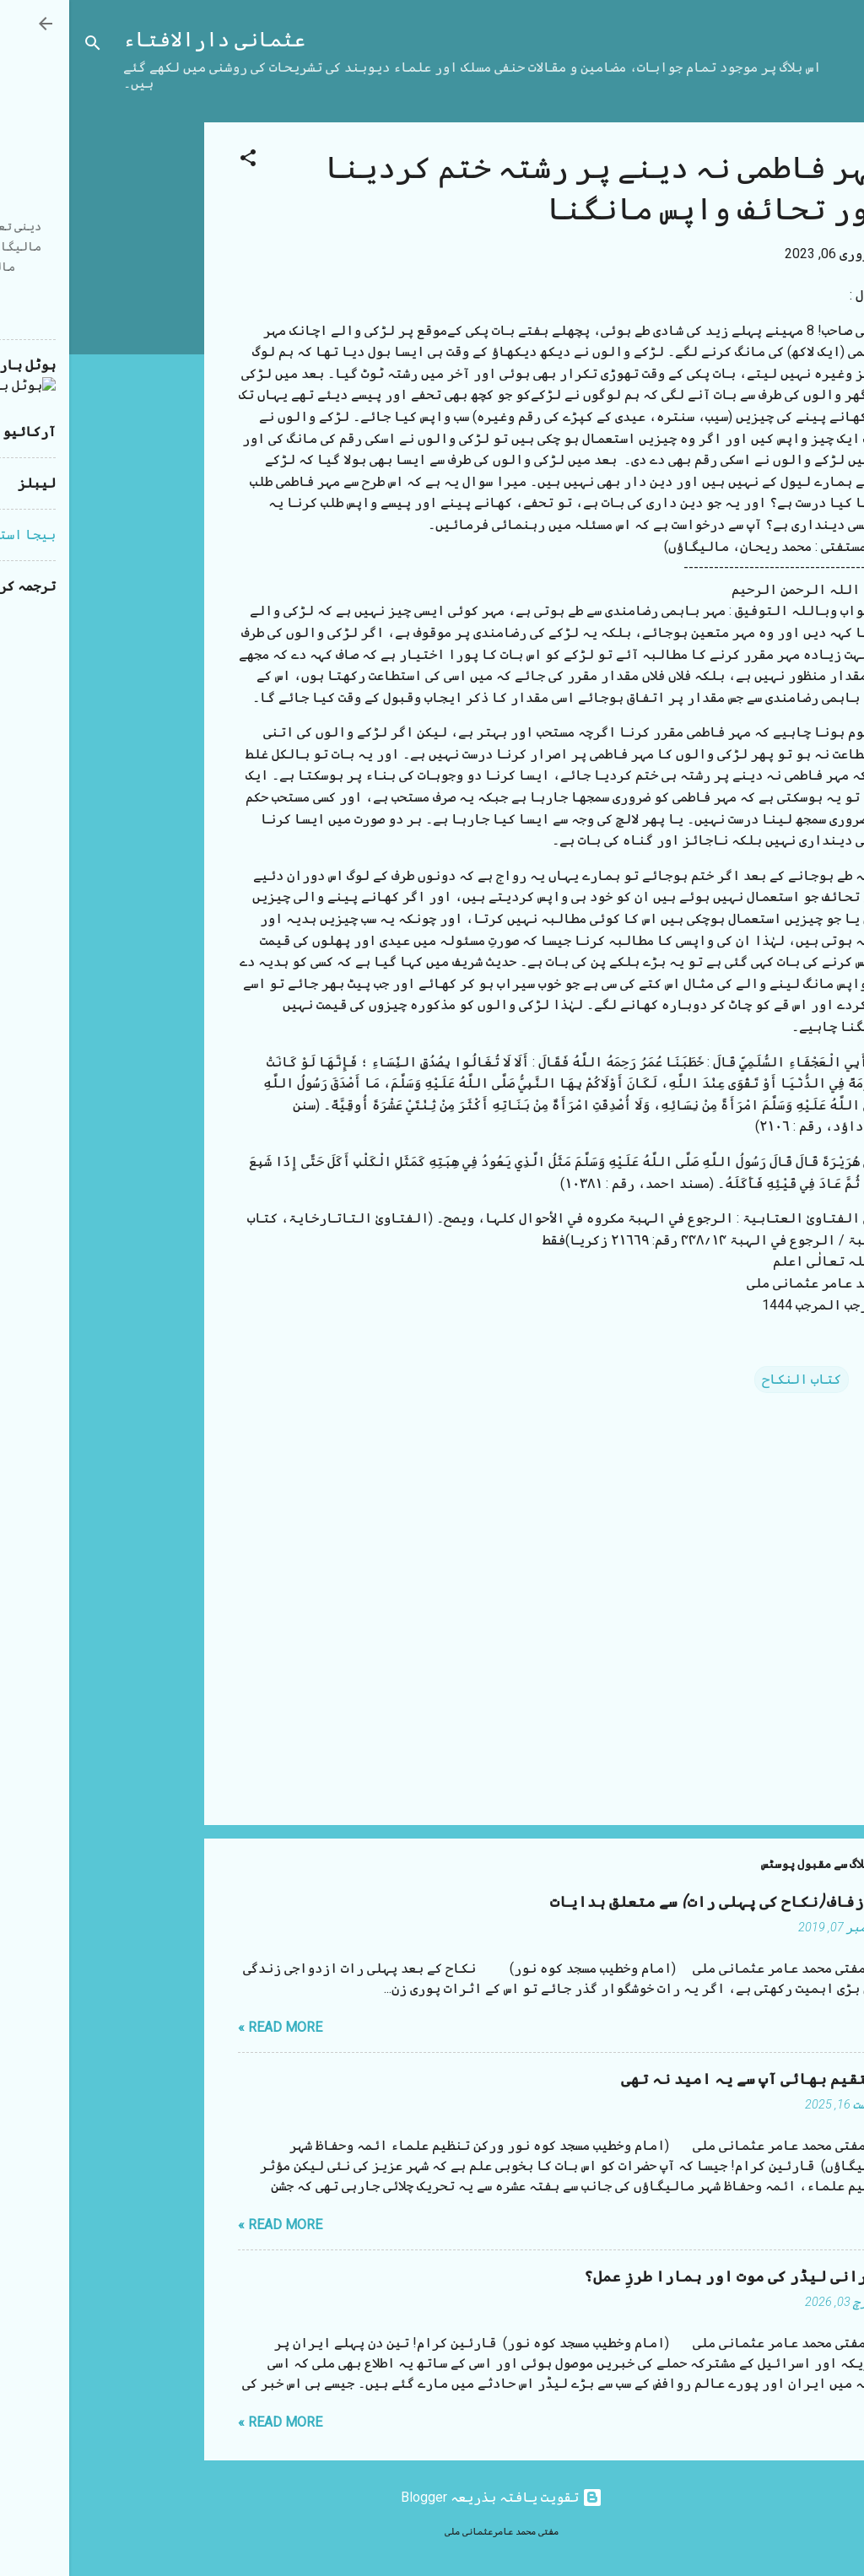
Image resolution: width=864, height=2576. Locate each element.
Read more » (211, 2027)
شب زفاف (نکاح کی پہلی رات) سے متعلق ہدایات (649, 1902)
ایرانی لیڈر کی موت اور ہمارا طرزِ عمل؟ (666, 2276)
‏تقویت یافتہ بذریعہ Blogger (432, 2497)
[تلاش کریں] (24, 46)
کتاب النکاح (732, 1379)
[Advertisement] (68, 375)
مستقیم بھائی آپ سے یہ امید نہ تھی (684, 2079)
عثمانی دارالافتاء (145, 40)
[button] (179, 161)
